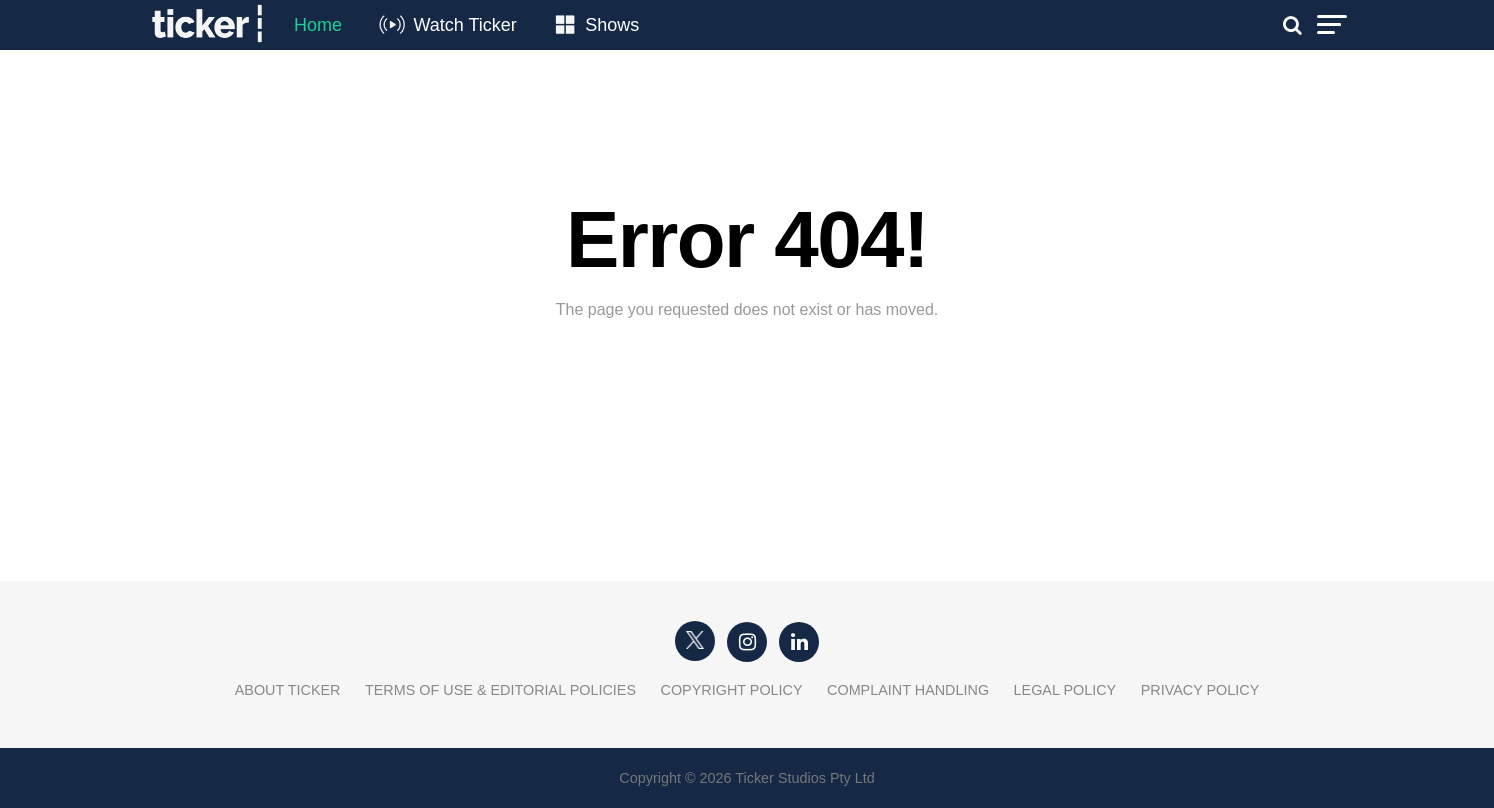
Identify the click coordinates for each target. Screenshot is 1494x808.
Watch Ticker (464, 25)
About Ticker (288, 690)
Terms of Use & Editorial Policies (500, 690)
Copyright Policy (732, 690)
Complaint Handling (908, 690)
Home (318, 25)
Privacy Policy (1200, 690)
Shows (612, 25)
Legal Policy (1065, 690)
